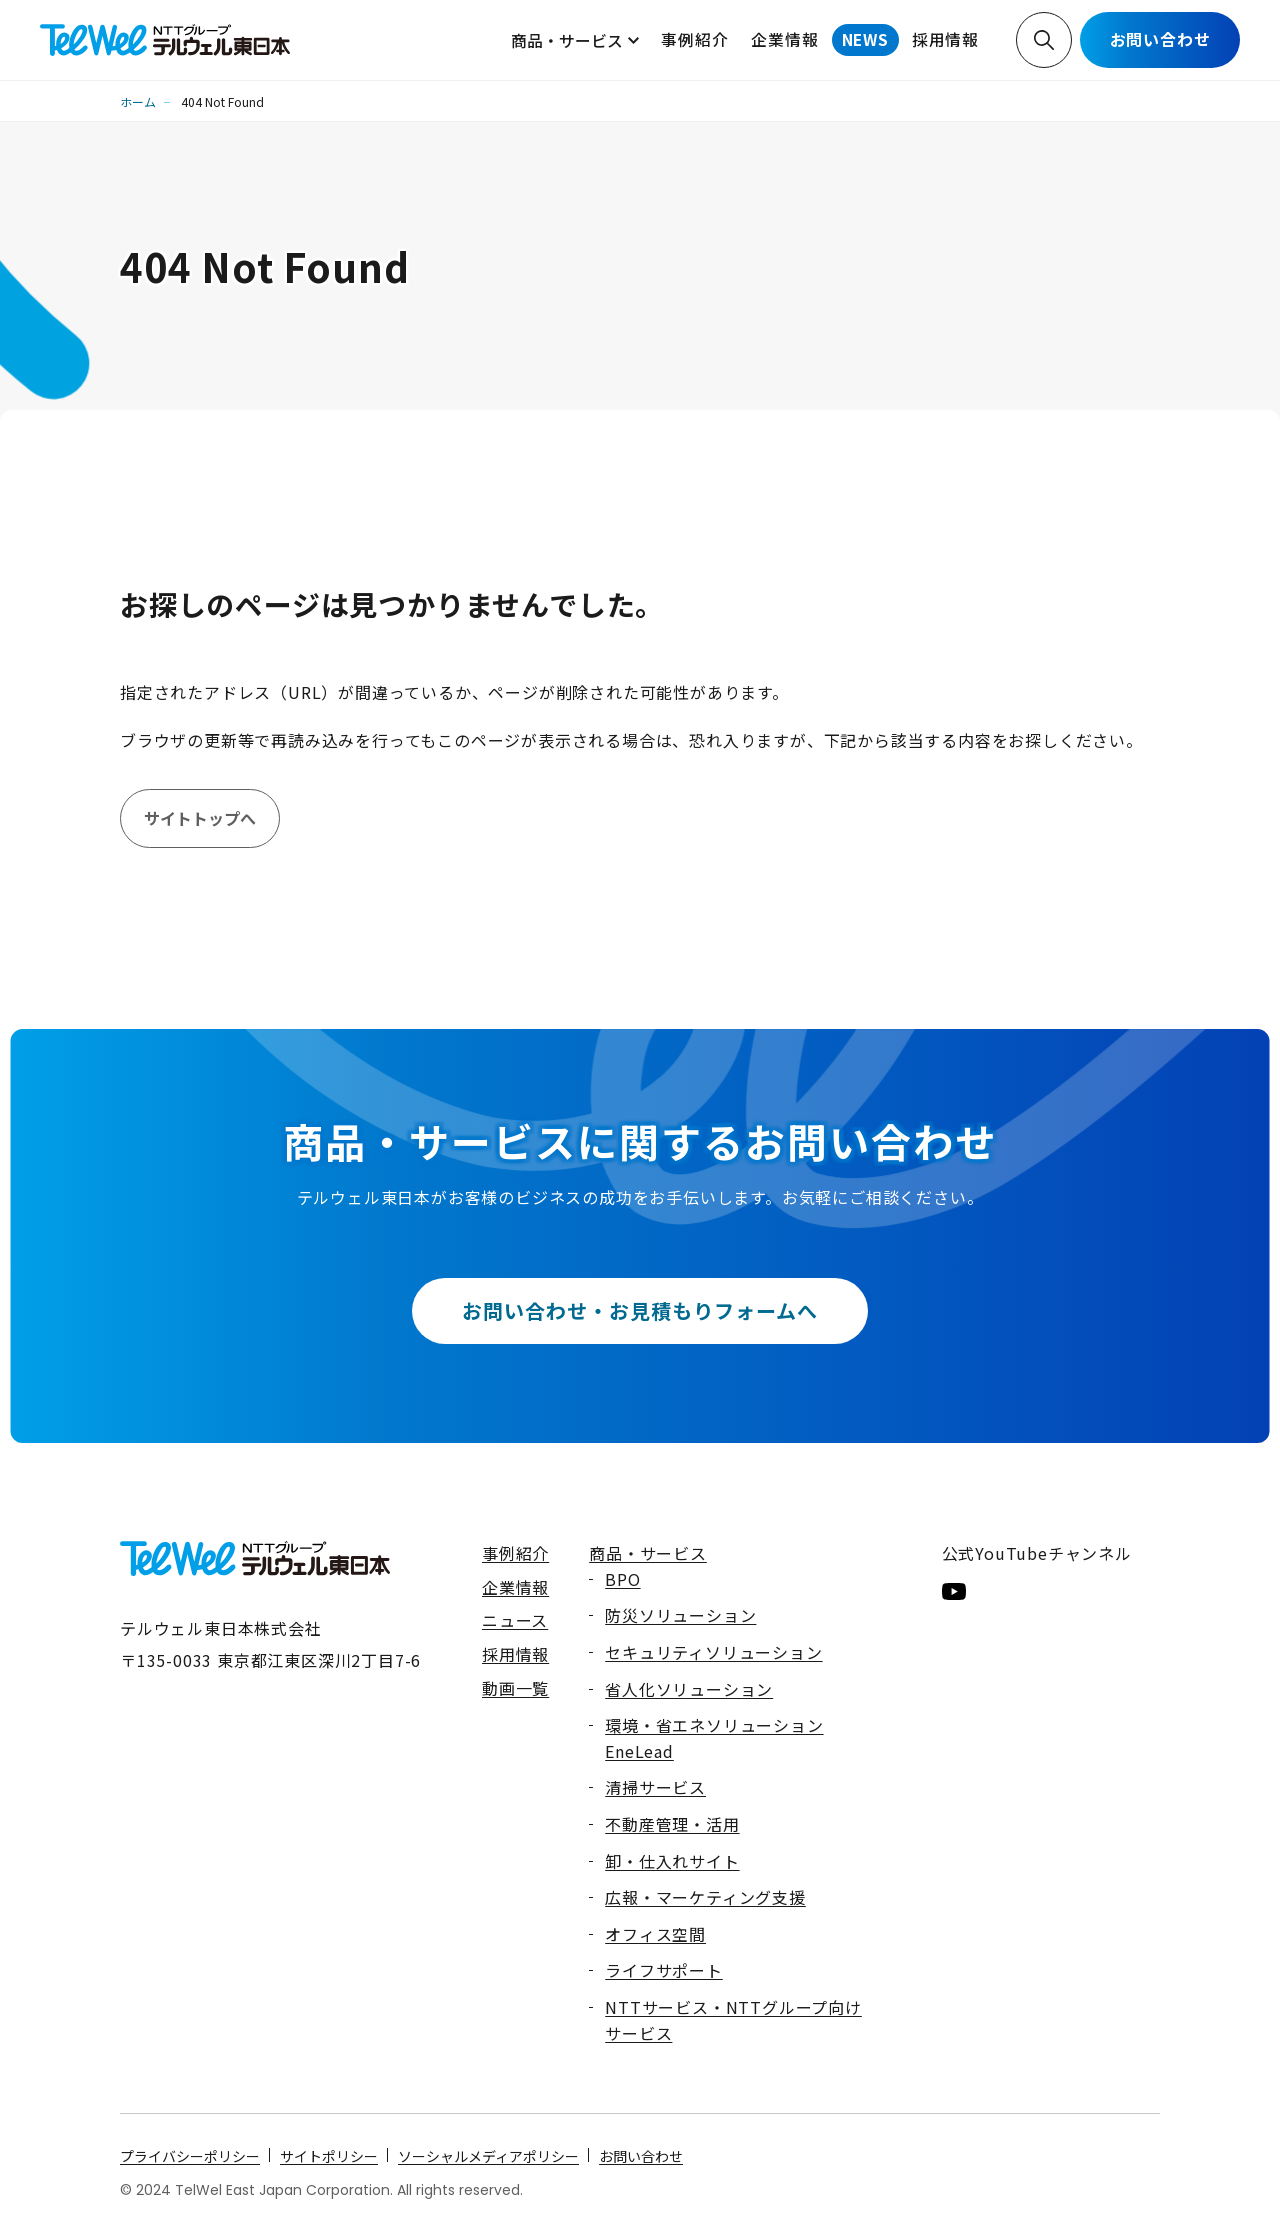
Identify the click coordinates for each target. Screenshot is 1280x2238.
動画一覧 (515, 1688)
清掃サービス (655, 1787)
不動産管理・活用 (672, 1824)
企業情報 (784, 39)
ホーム (138, 101)
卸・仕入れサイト (672, 1861)
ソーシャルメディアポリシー (488, 2156)
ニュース (515, 1620)
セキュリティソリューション (713, 1652)
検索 (1044, 40)
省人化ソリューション (689, 1689)
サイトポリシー (329, 2156)
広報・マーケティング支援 (705, 1897)
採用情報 (945, 39)
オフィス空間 (655, 1934)
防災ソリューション (680, 1615)
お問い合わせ (1160, 39)
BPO (622, 1579)
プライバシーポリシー (190, 2156)
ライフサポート (664, 1970)
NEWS (865, 39)
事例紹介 (694, 39)
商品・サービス (567, 40)
